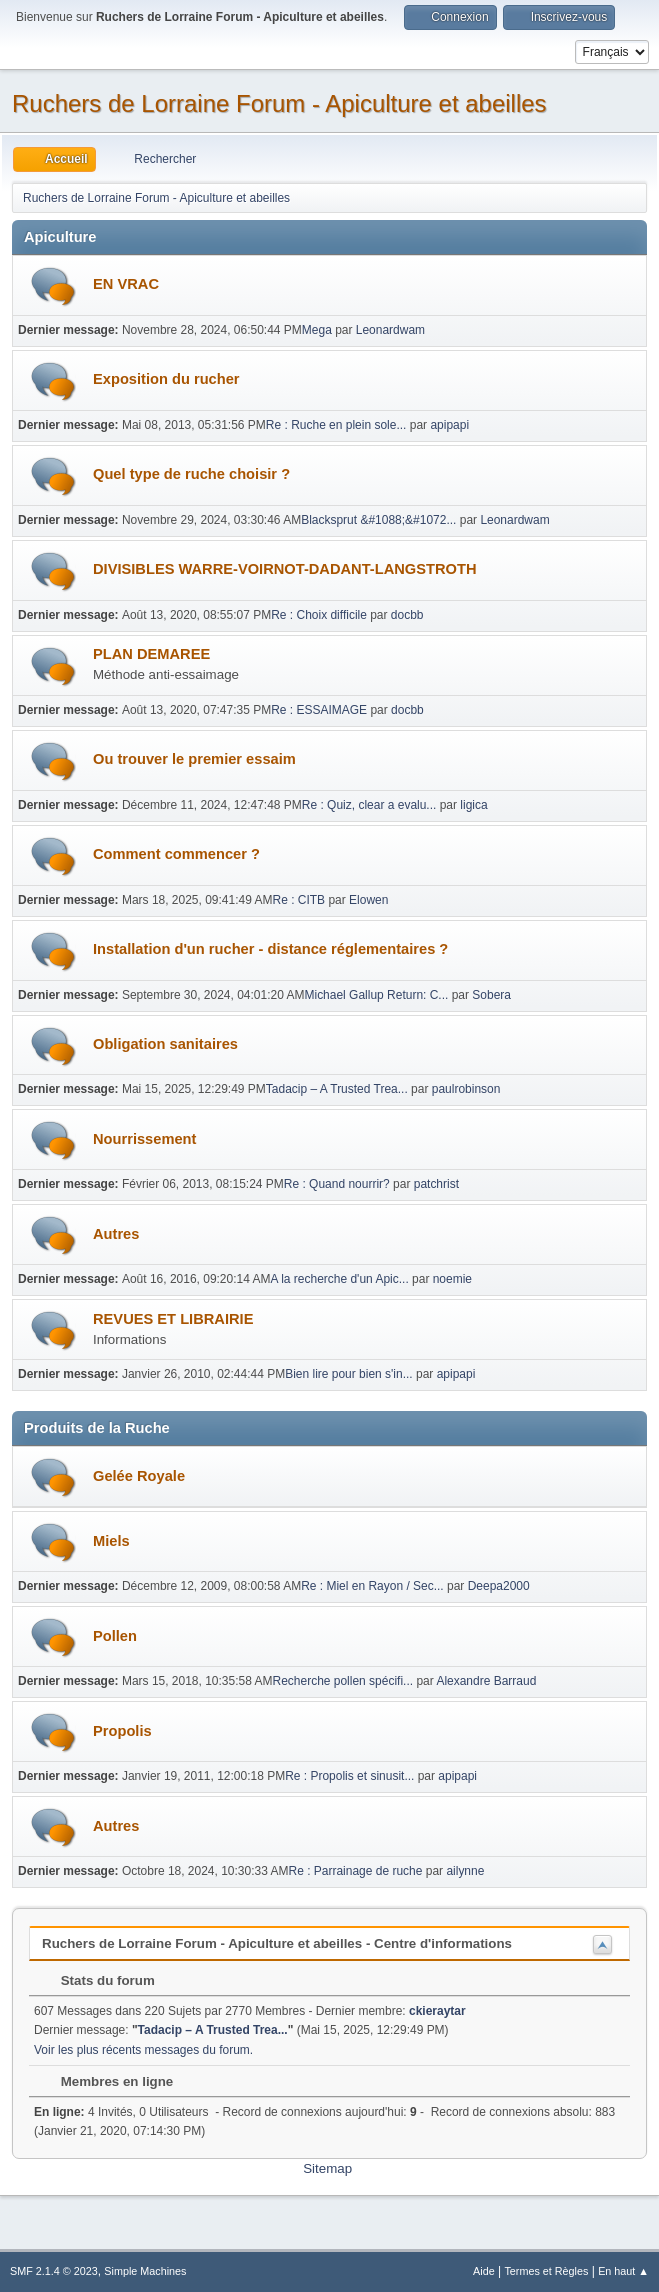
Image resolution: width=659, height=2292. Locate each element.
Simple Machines (145, 2271)
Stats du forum (98, 1980)
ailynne (465, 1871)
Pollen (115, 1636)
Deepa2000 (499, 1586)
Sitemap (327, 2168)
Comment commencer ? (176, 854)
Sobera (491, 995)
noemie (452, 1279)
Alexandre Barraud (486, 1681)
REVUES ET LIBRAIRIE (173, 1319)
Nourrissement (144, 1139)
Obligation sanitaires (165, 1044)
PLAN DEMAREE (151, 654)
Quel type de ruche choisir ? (191, 474)
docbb (407, 615)
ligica (473, 805)
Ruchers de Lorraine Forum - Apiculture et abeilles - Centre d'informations (277, 1943)
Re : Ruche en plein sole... (336, 425)
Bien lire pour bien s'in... (349, 1374)
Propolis (122, 1731)
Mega (317, 330)
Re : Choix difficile (319, 615)
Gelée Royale (139, 1476)
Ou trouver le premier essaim (194, 759)
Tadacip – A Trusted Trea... (337, 1089)
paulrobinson (466, 1089)
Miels (111, 1541)
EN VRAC (126, 284)
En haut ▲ (623, 2271)
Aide (484, 2271)
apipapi (449, 425)
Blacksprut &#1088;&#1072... (378, 520)
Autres (116, 1234)
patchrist (436, 1184)
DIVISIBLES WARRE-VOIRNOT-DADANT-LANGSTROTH (285, 569)
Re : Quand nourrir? (337, 1184)
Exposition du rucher (166, 379)
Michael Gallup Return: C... (376, 995)
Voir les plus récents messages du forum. (143, 2050)
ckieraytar (437, 2011)
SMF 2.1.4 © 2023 (54, 2271)
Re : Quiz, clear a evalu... (369, 805)
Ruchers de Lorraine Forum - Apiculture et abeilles (279, 103)
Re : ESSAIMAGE (319, 710)
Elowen (368, 900)
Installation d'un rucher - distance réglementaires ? (270, 949)
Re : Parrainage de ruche (356, 1871)
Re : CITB (299, 900)
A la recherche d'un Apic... (340, 1279)
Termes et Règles (546, 2271)
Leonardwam (390, 330)
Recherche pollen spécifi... (343, 1681)
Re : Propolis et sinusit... (349, 1776)
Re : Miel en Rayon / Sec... (372, 1586)
